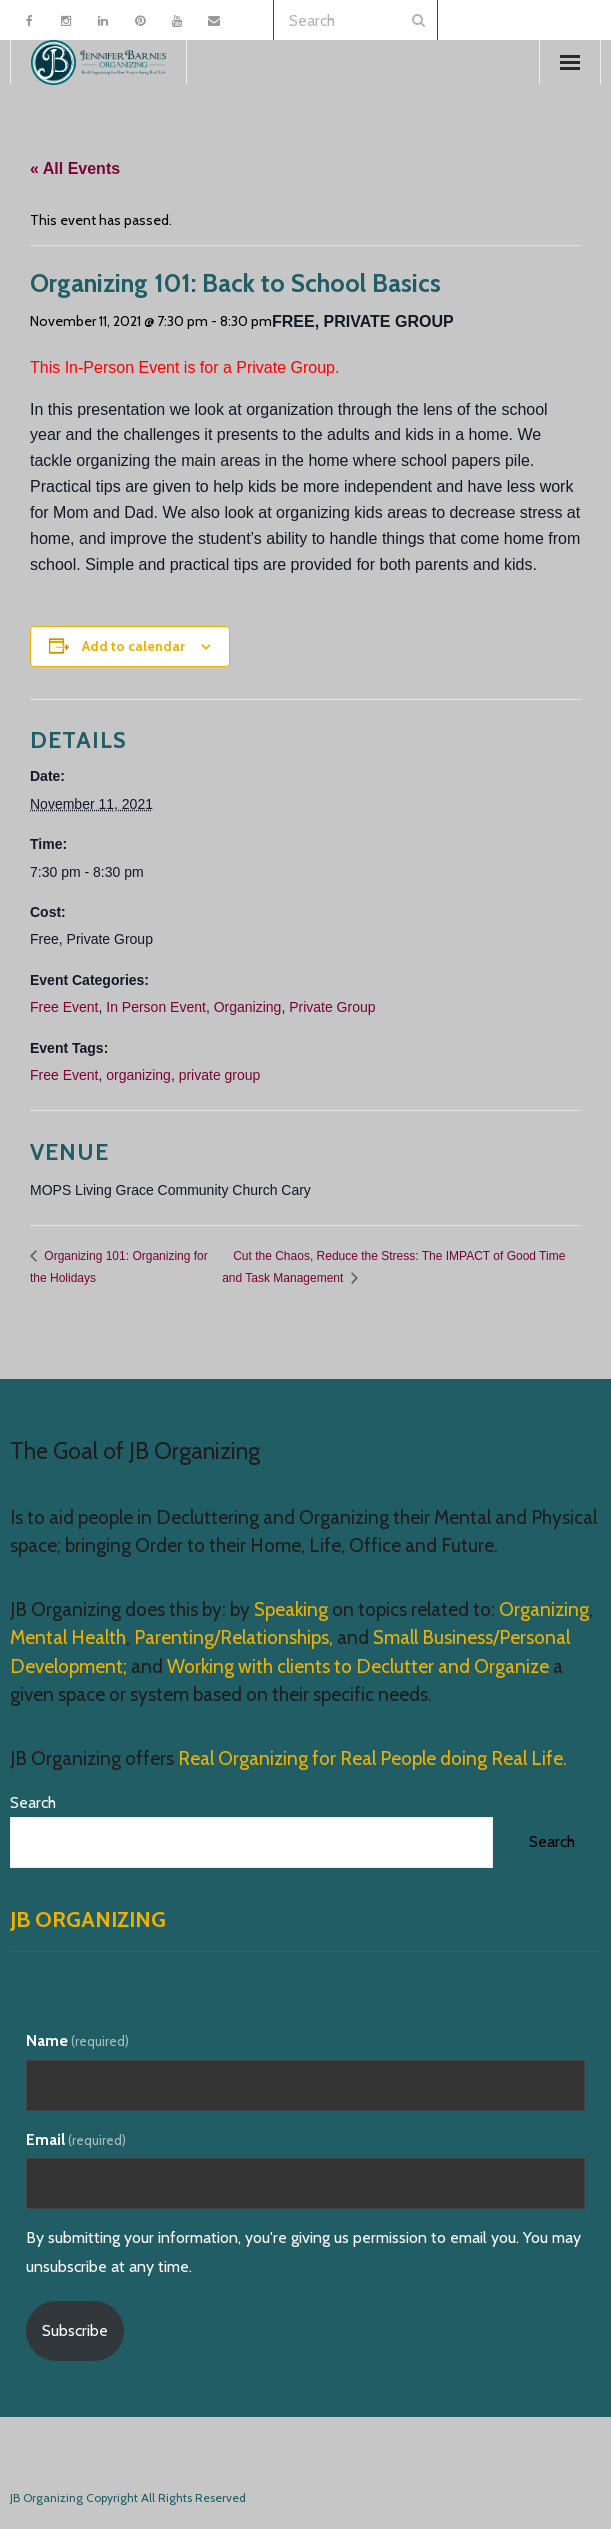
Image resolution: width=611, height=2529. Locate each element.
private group (220, 1075)
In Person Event (156, 1007)
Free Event (64, 1007)
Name (77, 2040)
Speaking (293, 1609)
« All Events (75, 168)
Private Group (332, 1007)
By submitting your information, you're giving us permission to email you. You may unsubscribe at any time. (303, 2252)
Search (33, 1802)
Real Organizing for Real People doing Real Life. (370, 1758)
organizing (138, 1075)
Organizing (248, 1007)
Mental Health (68, 1637)
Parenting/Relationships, (233, 1637)
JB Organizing (88, 1919)
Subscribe (75, 2330)
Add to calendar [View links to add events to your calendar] (133, 646)
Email (76, 2139)
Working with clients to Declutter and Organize (358, 1666)
